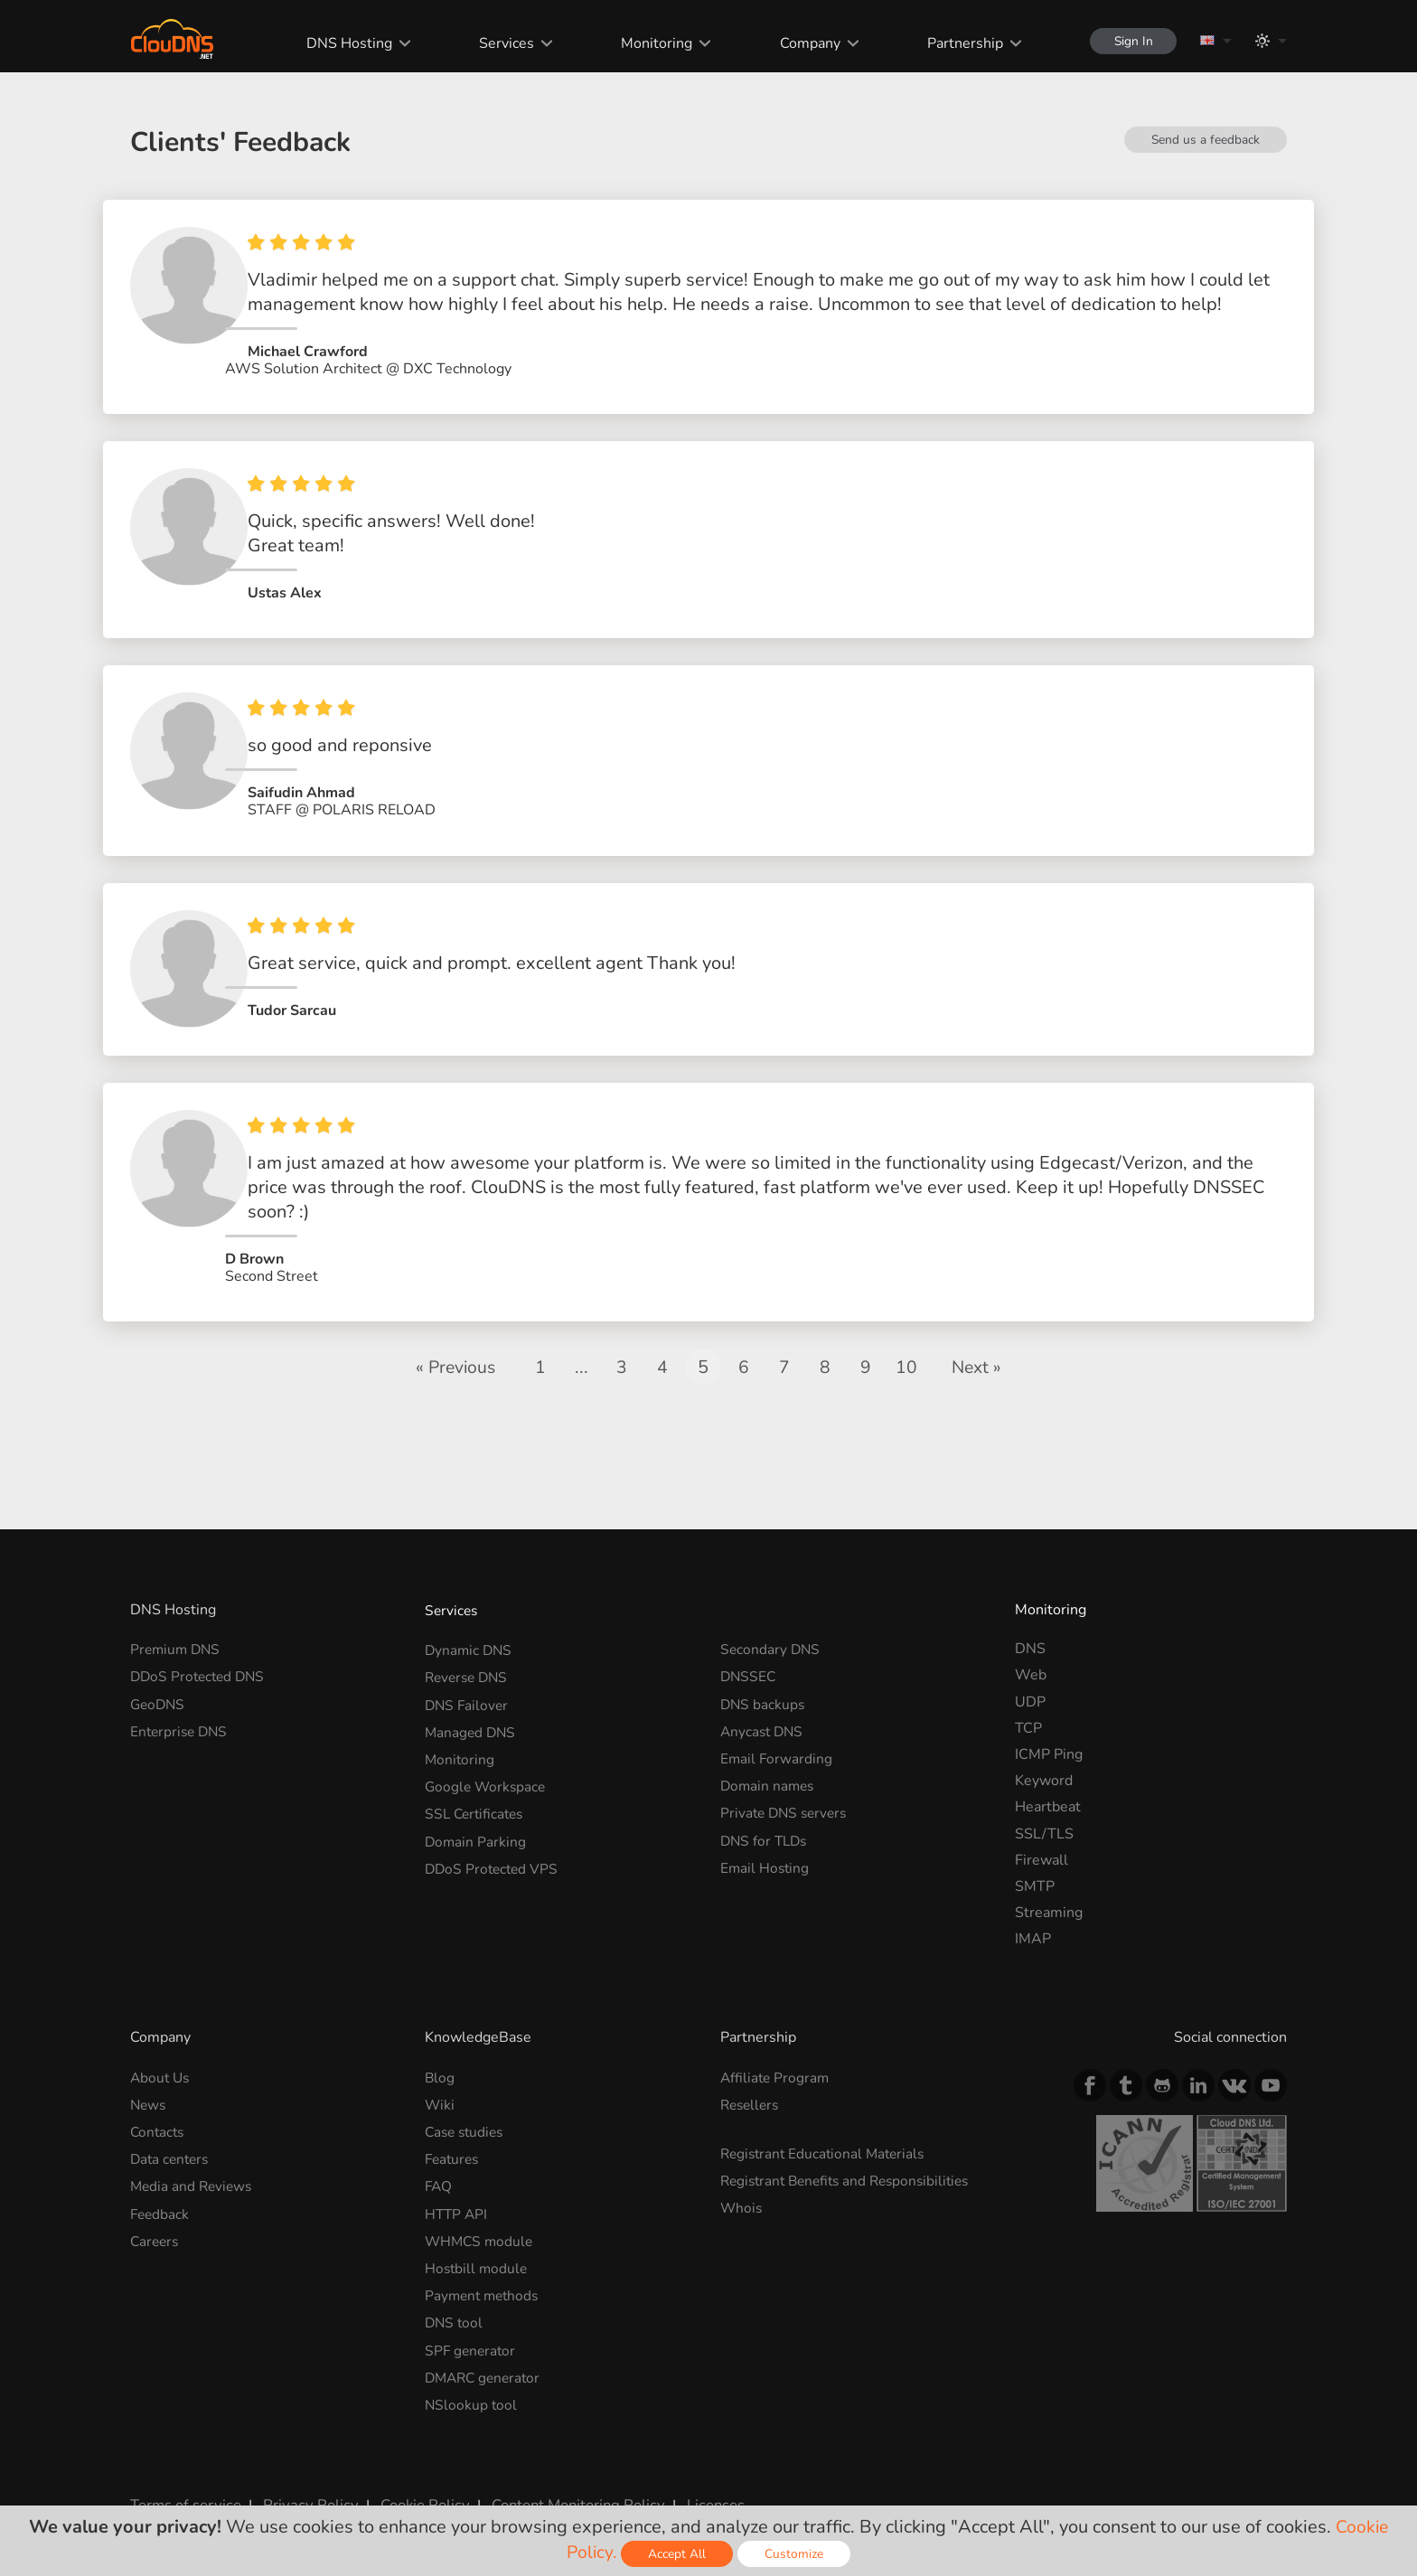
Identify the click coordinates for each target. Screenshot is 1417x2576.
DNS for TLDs (766, 1802)
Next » (978, 1335)
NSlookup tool (472, 2362)
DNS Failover (468, 1670)
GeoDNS (159, 1670)
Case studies (467, 2099)
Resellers (752, 2072)
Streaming (1049, 1882)
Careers (156, 2204)
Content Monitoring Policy (563, 2461)
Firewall (1041, 1828)
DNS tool (455, 2283)
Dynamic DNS (470, 1618)
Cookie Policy (413, 2461)
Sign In (1130, 41)
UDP (1030, 1670)
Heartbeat (1048, 1776)
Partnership (958, 43)
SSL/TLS (1044, 1802)
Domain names (769, 1750)
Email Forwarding (777, 1723)
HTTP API (457, 2177)
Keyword (1044, 1750)
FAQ (439, 2151)
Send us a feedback (1205, 139)
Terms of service (184, 2461)
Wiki (440, 2072)
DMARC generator (486, 2336)
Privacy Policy (303, 2461)
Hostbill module (477, 2230)
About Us (161, 2045)
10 (907, 1335)
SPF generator (472, 2309)
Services (500, 43)
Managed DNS (472, 1696)
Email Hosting (766, 1828)
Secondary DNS (771, 1618)
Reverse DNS (469, 1644)
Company (803, 43)
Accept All (679, 2553)
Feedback (161, 2177)
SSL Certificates (477, 1776)
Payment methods (484, 2257)
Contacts (158, 2099)
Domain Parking (476, 1802)
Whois (742, 2173)
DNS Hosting (343, 43)
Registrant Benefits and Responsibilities (851, 2147)
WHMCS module (481, 2204)
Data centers (171, 2125)
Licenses (698, 2461)
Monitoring (650, 43)
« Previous (454, 1335)
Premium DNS (177, 1618)
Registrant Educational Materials (826, 2120)
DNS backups (763, 1670)
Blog (440, 2045)
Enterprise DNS (181, 1696)
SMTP (1035, 1855)
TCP (1028, 1696)
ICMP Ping (1049, 1723)
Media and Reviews (193, 2151)
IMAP (1033, 1908)
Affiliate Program (776, 2045)
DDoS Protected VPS (494, 1828)
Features (454, 2125)
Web (1030, 1644)
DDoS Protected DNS (200, 1644)
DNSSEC (749, 1644)
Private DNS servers (786, 1776)
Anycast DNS (763, 1696)
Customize (795, 2553)
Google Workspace (487, 1750)
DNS (1030, 1618)
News (149, 2072)
